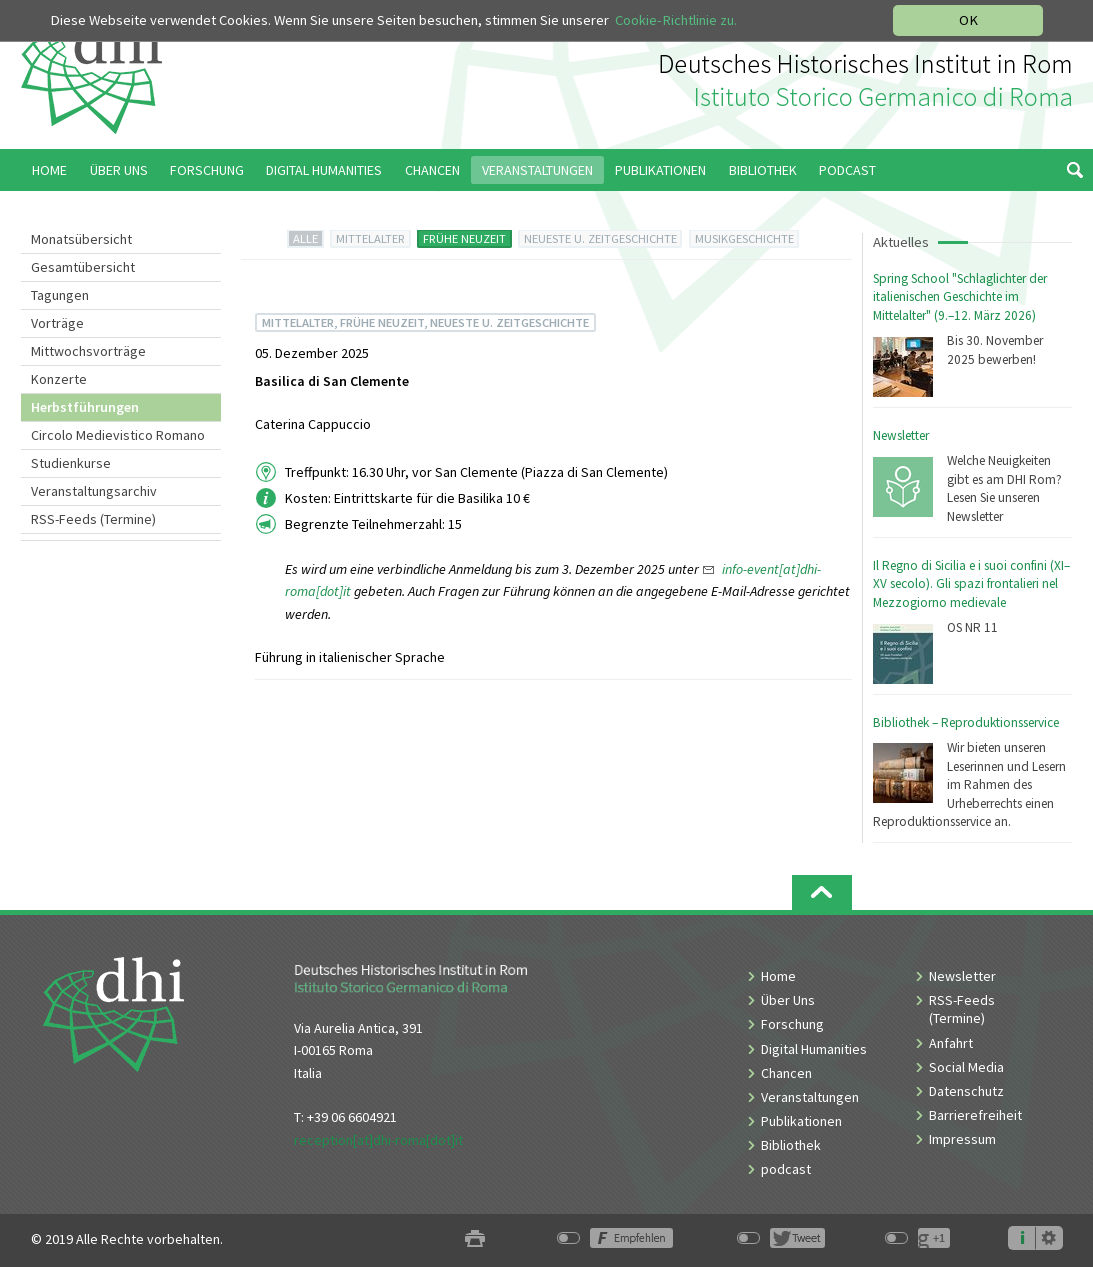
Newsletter (901, 435)
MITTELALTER (370, 238)
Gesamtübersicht (83, 267)
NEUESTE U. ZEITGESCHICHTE (600, 238)
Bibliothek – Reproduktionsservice (966, 722)
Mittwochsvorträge (88, 351)
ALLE (305, 238)
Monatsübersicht (81, 239)
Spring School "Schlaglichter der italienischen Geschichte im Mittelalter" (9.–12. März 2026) (960, 297)
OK (968, 20)
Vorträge (57, 323)
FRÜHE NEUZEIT (464, 238)
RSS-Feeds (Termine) (93, 519)
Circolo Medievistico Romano (118, 435)
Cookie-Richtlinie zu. (676, 20)
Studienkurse (71, 463)
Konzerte (59, 379)
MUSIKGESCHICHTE (744, 238)
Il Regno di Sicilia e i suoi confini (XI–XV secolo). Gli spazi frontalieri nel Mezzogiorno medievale (971, 584)
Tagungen (60, 295)
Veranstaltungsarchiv (94, 491)
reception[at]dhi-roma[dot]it (378, 1140)
